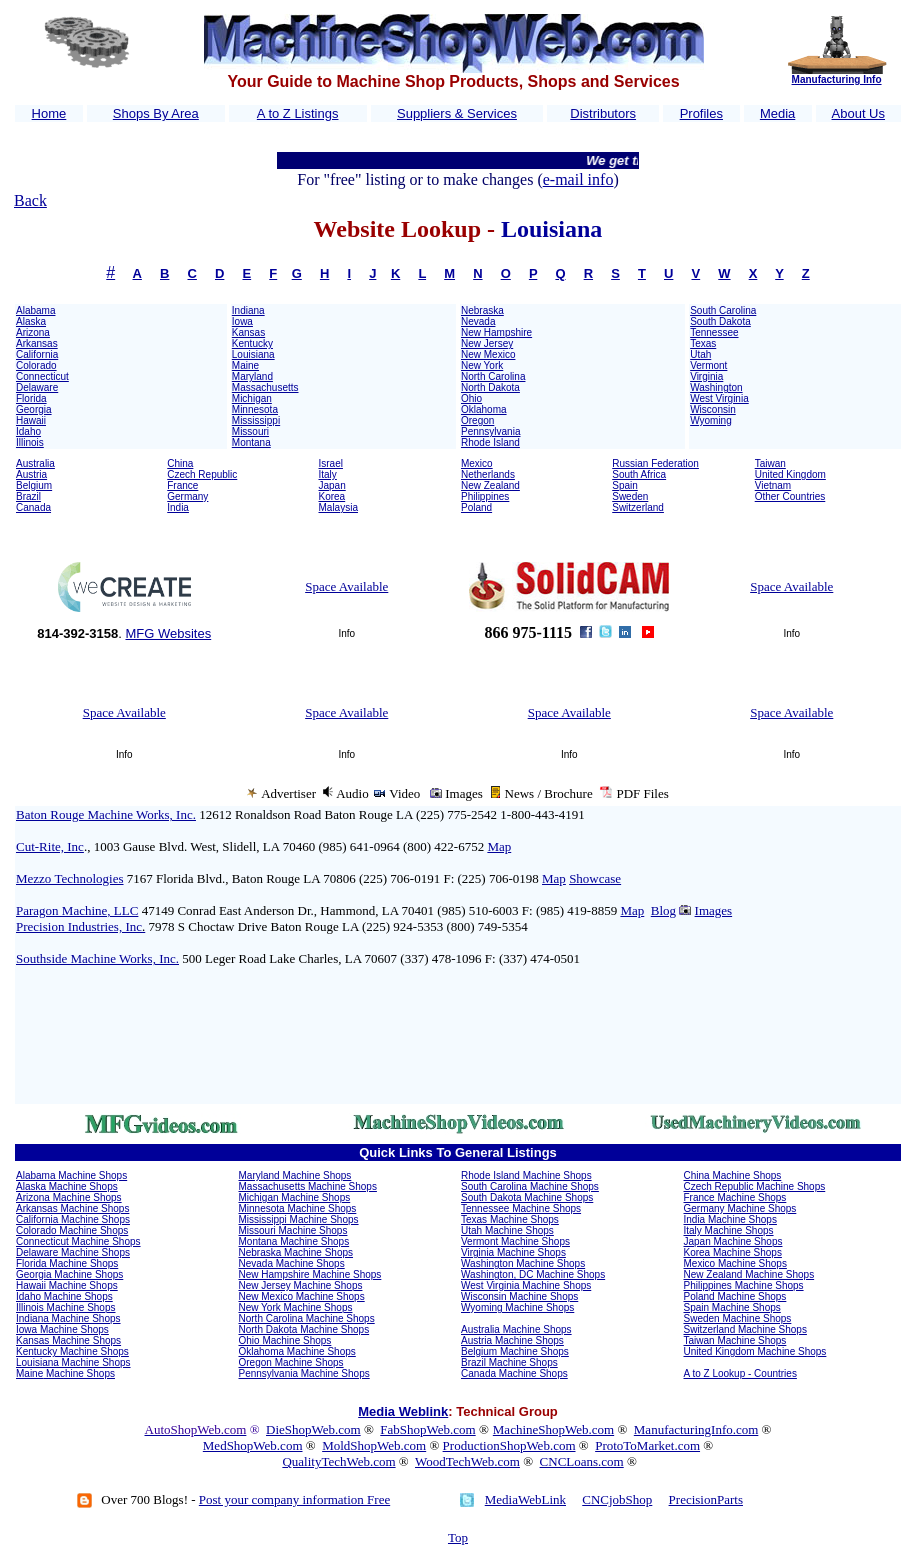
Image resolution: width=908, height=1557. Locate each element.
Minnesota (255, 409)
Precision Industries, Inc (80, 926)
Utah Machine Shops (507, 1230)
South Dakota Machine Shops (527, 1197)
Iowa (242, 321)
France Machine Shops (735, 1197)
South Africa (639, 474)
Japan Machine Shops (733, 1241)
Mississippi (256, 420)
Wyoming (711, 420)
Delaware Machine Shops (73, 1252)
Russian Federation (655, 463)
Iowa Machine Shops (62, 1329)
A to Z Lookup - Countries (740, 1373)
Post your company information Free (294, 1499)
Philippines (485, 496)
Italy (328, 474)
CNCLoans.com (582, 1461)
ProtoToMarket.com (647, 1445)
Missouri (250, 431)
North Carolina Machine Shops (307, 1318)
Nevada (478, 321)
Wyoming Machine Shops (517, 1307)
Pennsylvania (490, 431)
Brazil (28, 496)
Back (30, 200)
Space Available (346, 586)
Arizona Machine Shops (69, 1197)
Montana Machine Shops (294, 1241)
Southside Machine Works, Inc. (97, 958)
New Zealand (490, 485)
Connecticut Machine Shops (78, 1241)
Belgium (34, 485)
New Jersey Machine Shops (301, 1285)
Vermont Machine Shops (515, 1241)
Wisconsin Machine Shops (519, 1296)
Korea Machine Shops (733, 1252)
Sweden (630, 496)
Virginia (706, 376)
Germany (187, 496)
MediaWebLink (525, 1499)
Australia (35, 463)
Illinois (30, 442)
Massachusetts (265, 387)
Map (499, 846)
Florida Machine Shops (67, 1263)
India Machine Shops (730, 1219)
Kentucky (252, 343)
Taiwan (770, 463)
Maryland (252, 376)
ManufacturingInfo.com (696, 1429)
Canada (33, 507)
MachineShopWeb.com (553, 1429)
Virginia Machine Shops (513, 1252)
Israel (331, 463)
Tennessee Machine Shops (521, 1208)
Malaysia (338, 507)
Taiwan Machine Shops (735, 1340)
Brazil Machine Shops (509, 1362)
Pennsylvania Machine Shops (304, 1373)
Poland (476, 507)
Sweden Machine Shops (738, 1318)
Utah (700, 354)
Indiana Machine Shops (68, 1318)
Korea (332, 496)
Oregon (477, 420)
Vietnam (773, 485)
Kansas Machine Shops (68, 1340)
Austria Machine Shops (512, 1340)
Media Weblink (403, 1411)
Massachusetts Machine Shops (308, 1186)
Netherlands (488, 474)
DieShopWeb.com (313, 1429)
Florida (31, 398)
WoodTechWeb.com (467, 1461)
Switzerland (638, 507)
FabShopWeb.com (427, 1429)
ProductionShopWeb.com (509, 1445)
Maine (245, 365)
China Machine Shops (733, 1175)
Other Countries (790, 496)
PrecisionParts (706, 1499)
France (182, 485)
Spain (625, 485)
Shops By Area (156, 113)
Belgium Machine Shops (515, 1351)
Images (714, 910)
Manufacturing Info (837, 79)
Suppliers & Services (457, 113)
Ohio (471, 398)
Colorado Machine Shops (72, 1230)
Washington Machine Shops (523, 1263)
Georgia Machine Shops (69, 1274)
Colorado (36, 365)
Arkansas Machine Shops (72, 1208)
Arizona (33, 332)
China (180, 463)
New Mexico (488, 354)
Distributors (603, 113)
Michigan (252, 398)
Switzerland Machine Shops (745, 1329)
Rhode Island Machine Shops (526, 1175)
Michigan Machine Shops (295, 1197)
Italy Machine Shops (729, 1230)
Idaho (28, 431)
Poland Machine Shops (735, 1296)
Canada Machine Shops (514, 1373)
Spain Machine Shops (732, 1307)
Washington (716, 387)
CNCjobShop (617, 1499)
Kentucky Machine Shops (72, 1351)
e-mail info (578, 179)
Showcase (595, 878)
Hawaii (31, 420)
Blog (663, 910)
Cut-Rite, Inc (50, 846)
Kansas (248, 332)
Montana (251, 442)
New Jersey (487, 343)
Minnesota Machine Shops (298, 1208)
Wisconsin (713, 409)
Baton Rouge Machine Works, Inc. (106, 814)
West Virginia (719, 398)
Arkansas (37, 343)
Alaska (31, 321)
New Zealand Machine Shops (749, 1274)
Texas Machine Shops (510, 1219)
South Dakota (720, 321)
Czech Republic (202, 474)
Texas (703, 343)
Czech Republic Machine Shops (755, 1186)
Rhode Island (490, 442)
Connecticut (42, 376)
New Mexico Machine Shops (302, 1296)
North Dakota (490, 387)
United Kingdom (790, 474)
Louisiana (253, 354)
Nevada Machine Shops (292, 1263)
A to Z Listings (298, 113)
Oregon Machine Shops (291, 1362)
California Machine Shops (73, 1219)
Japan (332, 485)
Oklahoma (484, 409)
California (37, 354)
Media (777, 113)
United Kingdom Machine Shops (755, 1351)
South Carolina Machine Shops (530, 1186)
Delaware (37, 387)
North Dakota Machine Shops (304, 1329)
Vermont (708, 365)
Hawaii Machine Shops (67, 1285)
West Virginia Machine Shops (526, 1285)
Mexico (477, 463)
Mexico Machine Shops (735, 1263)
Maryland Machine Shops (295, 1175)
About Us (858, 113)
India (178, 507)
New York (482, 365)
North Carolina (493, 376)
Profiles (701, 113)
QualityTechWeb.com (338, 1461)
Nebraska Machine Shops (296, 1252)
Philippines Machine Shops (744, 1285)
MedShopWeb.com (253, 1445)
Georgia (34, 409)
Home (49, 113)
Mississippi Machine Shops (299, 1219)
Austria (31, 474)
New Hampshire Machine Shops (310, 1274)
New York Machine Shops (296, 1307)
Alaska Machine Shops (67, 1186)
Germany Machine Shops (740, 1208)
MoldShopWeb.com (374, 1445)
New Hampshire (496, 332)
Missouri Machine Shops (293, 1230)
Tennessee (714, 332)
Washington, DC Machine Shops (533, 1274)
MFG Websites (168, 633)
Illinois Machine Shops (66, 1307)
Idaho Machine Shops (64, 1296)
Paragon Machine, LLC (77, 910)
